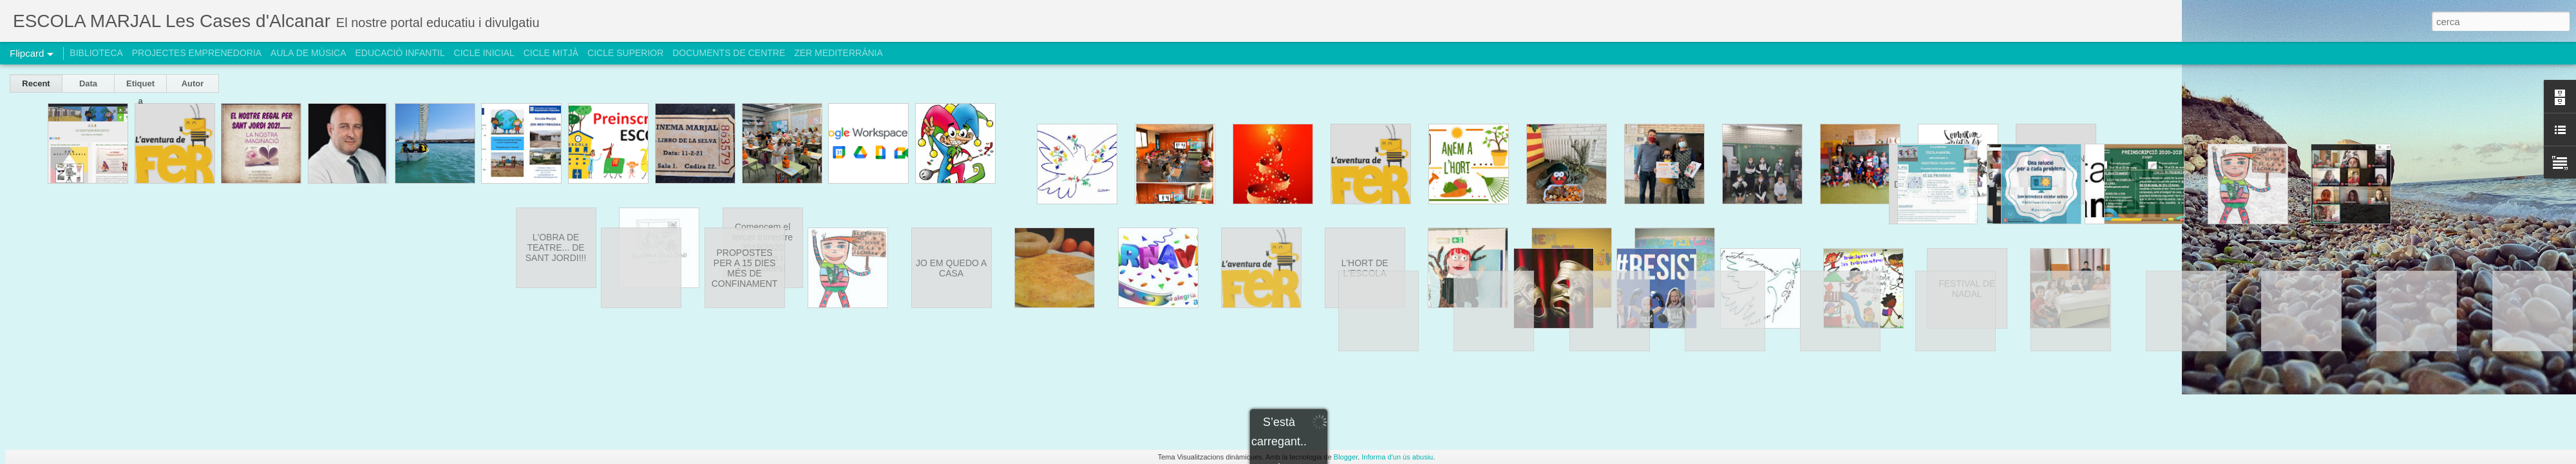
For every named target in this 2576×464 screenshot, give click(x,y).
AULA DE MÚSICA (308, 53)
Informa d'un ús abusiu (1397, 457)
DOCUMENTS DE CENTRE (728, 53)
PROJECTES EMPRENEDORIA (196, 53)
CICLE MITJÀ (551, 53)
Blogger (1346, 457)
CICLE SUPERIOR (625, 53)
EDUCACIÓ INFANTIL (399, 53)
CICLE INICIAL (484, 53)
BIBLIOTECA (96, 53)
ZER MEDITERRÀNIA (838, 53)
